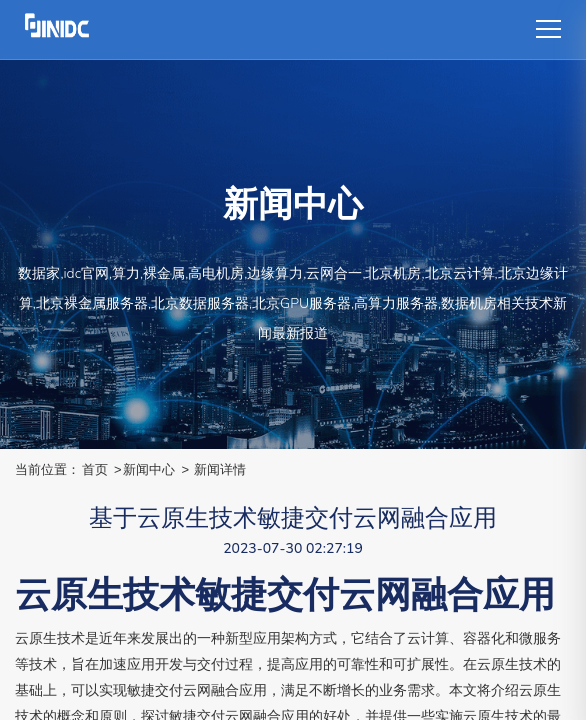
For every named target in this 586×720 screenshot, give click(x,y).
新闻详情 (220, 469)
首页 (95, 469)
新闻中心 (149, 469)
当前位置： (47, 469)
